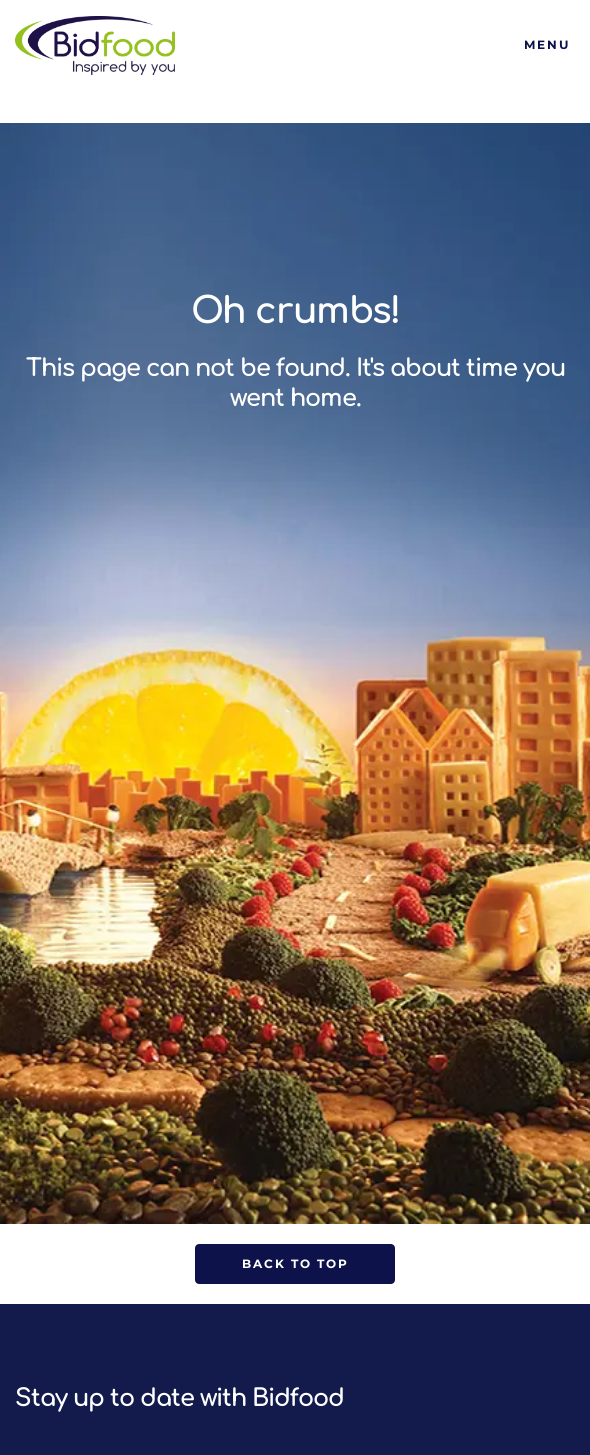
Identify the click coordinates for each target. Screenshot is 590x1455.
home (323, 398)
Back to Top (295, 1263)
